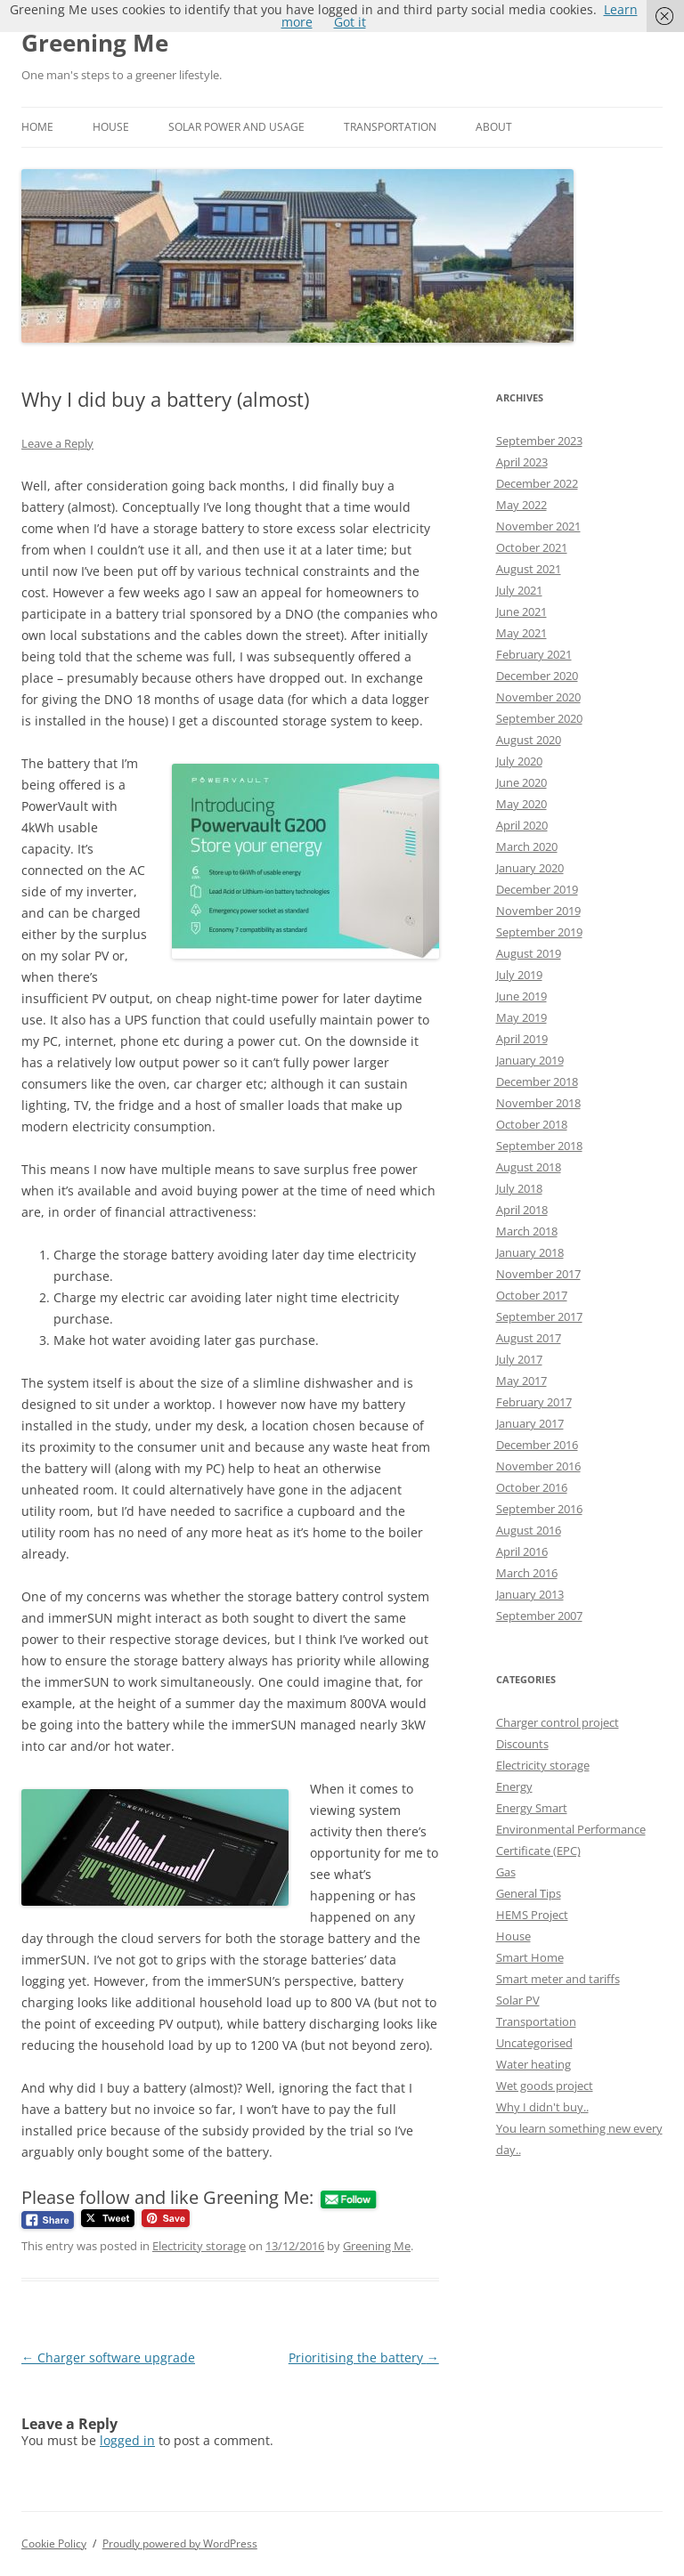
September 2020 (539, 718)
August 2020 (528, 740)
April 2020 (522, 825)
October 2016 (531, 1487)
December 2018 (537, 1081)
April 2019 (522, 1039)
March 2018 (527, 1231)
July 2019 (519, 975)
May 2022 (521, 505)
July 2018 (519, 1188)
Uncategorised (534, 2043)
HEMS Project (532, 1915)
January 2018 (530, 1252)
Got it (350, 21)
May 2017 (521, 1381)
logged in (127, 2440)
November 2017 (538, 1274)
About (494, 126)
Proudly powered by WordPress (179, 2543)
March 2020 (527, 846)
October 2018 (531, 1124)
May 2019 (521, 1017)
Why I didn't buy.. (542, 2107)
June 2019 (521, 996)
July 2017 (519, 1359)
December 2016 (537, 1445)
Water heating (533, 2064)
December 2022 (537, 483)
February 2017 (534, 1402)
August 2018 (528, 1167)
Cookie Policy (53, 2543)
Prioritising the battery (364, 2357)
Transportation (390, 126)
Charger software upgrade (108, 2357)
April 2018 (522, 1210)
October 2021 (531, 547)
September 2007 (539, 1616)
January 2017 (530, 1423)
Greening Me (94, 43)
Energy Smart (531, 1808)
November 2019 (538, 911)
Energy (514, 1786)
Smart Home (530, 1957)
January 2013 (530, 1594)
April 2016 (522, 1551)
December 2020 (537, 676)
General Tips (528, 1893)
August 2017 (528, 1338)
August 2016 (528, 1530)
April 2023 (522, 462)
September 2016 (539, 1509)
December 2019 (537, 889)
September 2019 (539, 932)
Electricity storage (199, 2246)
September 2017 (539, 1316)
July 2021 (519, 590)
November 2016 (538, 1466)
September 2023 (539, 441)
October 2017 (531, 1295)
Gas (506, 1872)
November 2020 (538, 697)
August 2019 (528, 953)
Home (37, 126)
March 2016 (527, 1573)
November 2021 (538, 526)
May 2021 (521, 633)
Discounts (522, 1744)
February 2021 (534, 654)
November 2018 (538, 1103)
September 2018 (539, 1146)
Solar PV (518, 2000)
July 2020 (519, 761)
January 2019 (530, 1060)
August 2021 (528, 569)
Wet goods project (544, 2086)
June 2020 (521, 782)
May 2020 (521, 804)
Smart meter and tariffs (558, 1979)
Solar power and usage (236, 126)
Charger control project (557, 1722)
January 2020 (530, 868)
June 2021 (521, 611)
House (111, 126)
